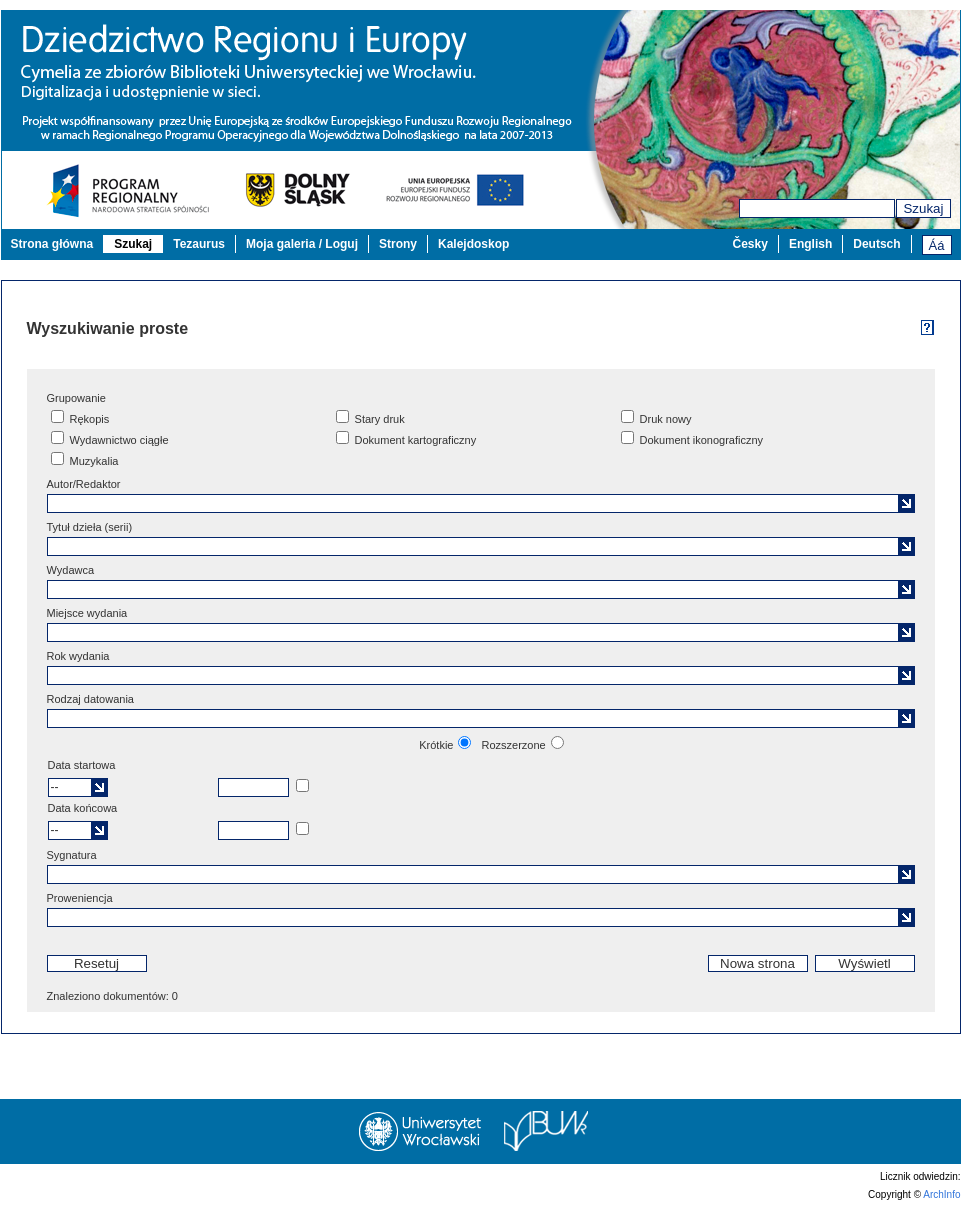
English (810, 244)
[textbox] (479, 503)
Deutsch (876, 244)
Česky (750, 244)
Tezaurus (199, 244)
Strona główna (52, 244)
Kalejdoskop (473, 244)
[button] (906, 503)
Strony (398, 244)
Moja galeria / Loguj (302, 244)
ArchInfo (941, 1194)
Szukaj (923, 208)
